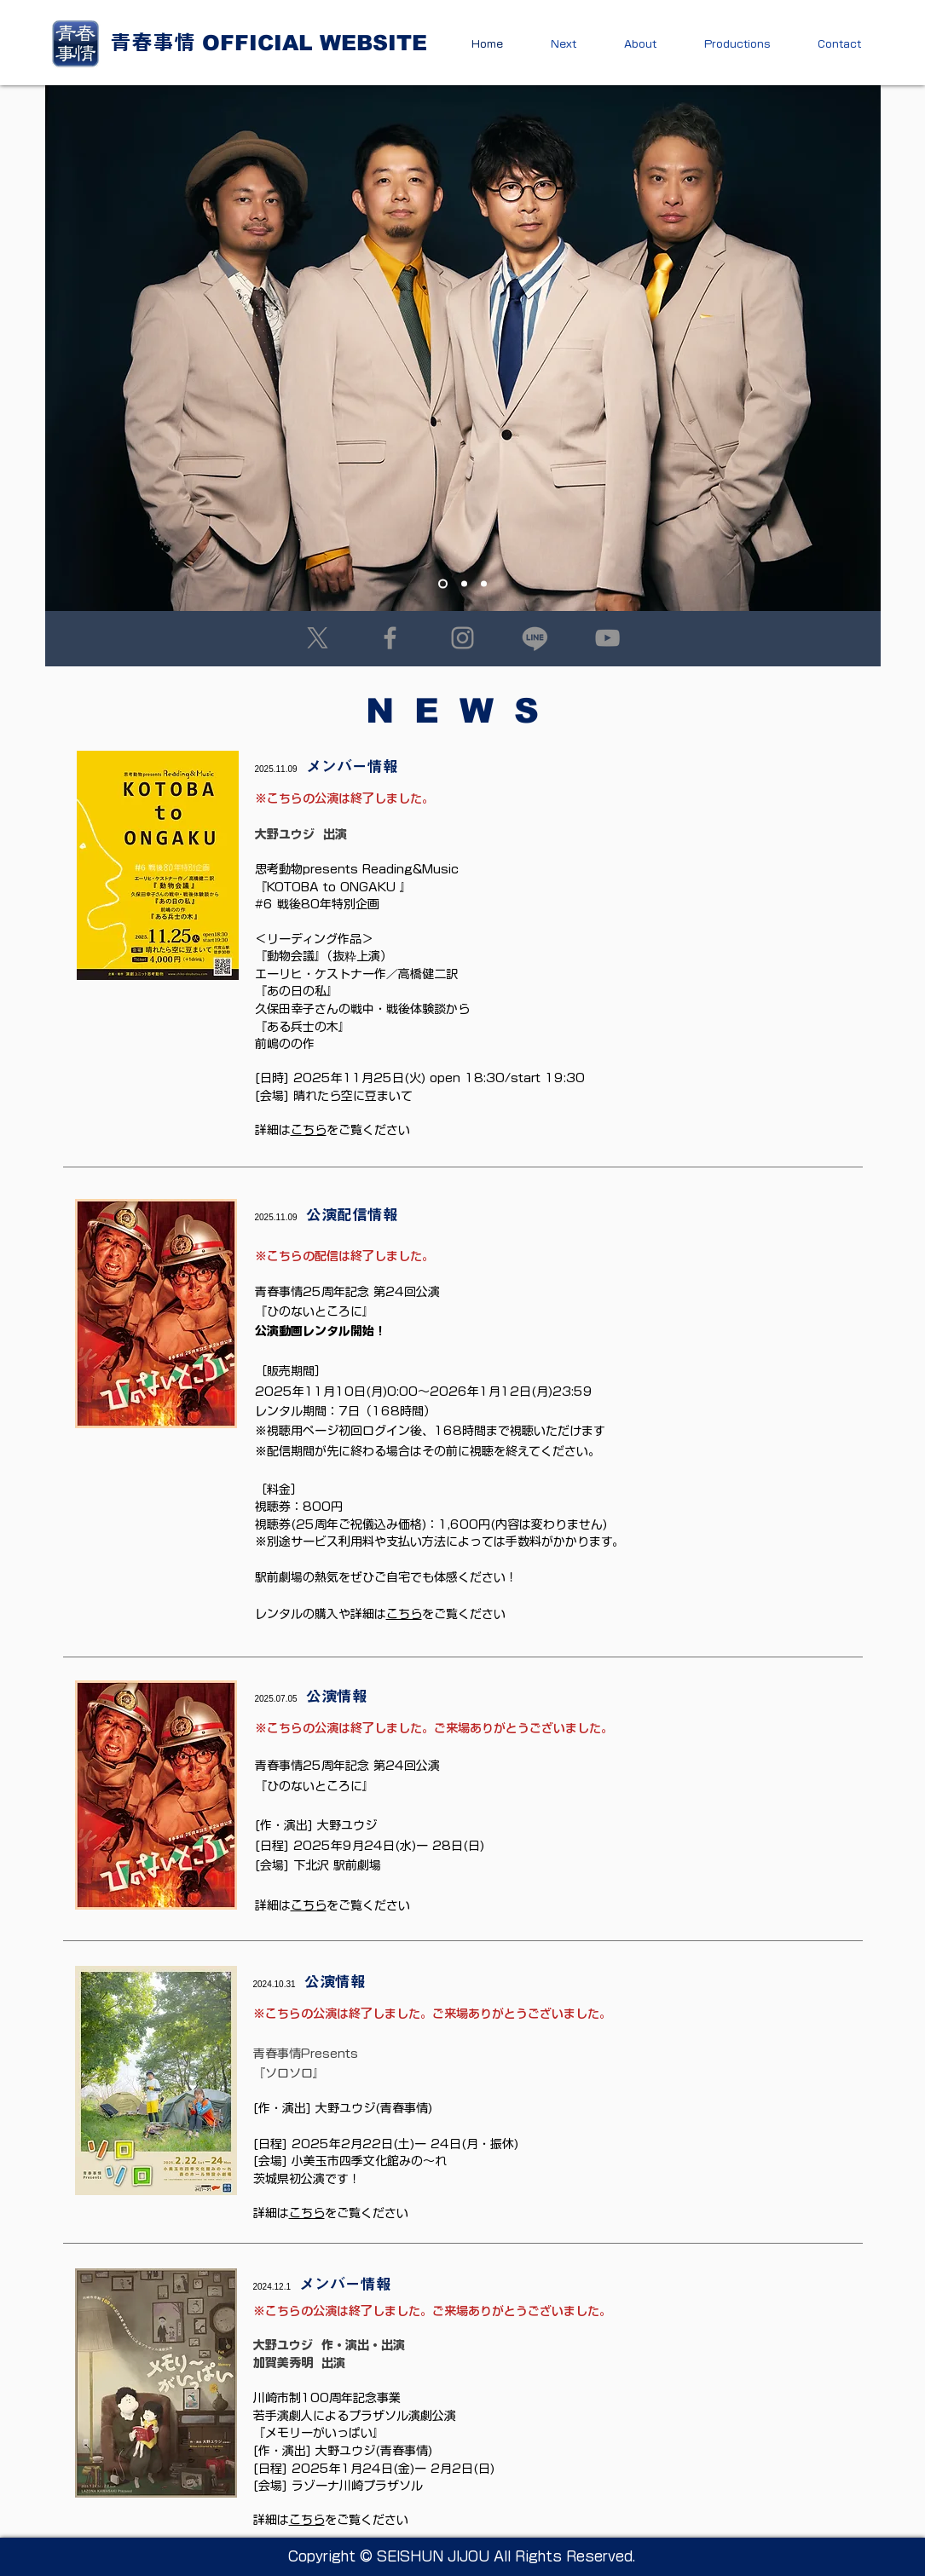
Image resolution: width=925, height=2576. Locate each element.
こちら (404, 1614)
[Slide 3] (484, 584)
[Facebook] (390, 638)
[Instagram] (462, 638)
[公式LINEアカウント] (535, 638)
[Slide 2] (464, 584)
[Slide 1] (443, 584)
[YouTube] (607, 638)
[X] (317, 638)
